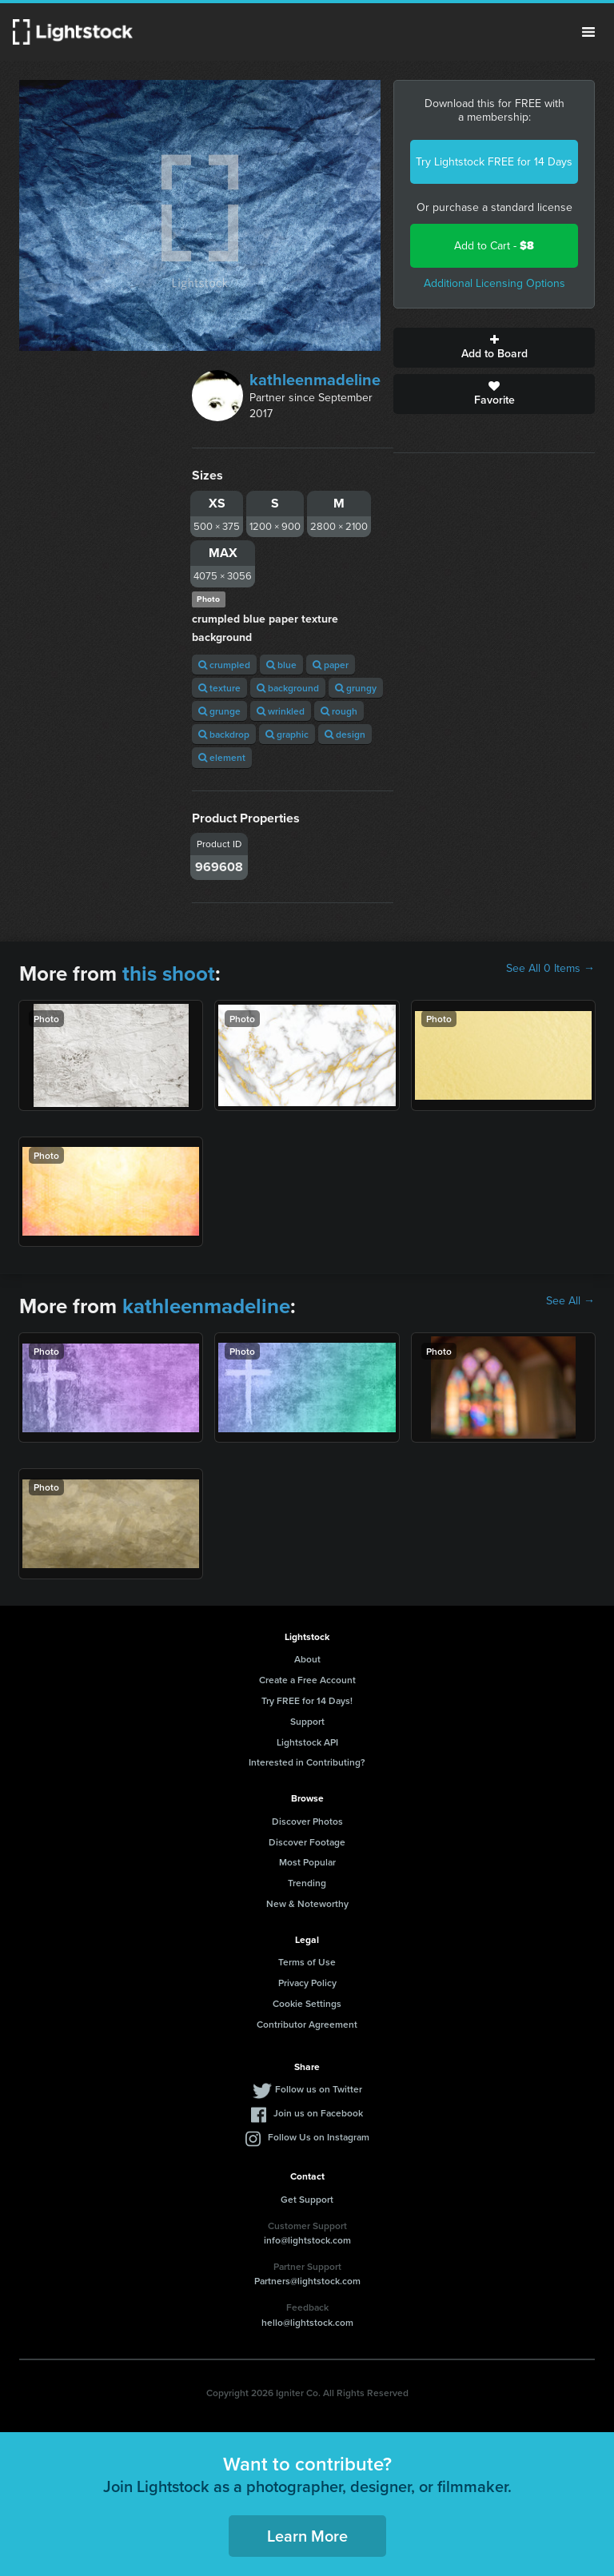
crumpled (224, 664)
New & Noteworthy (307, 1903)
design (345, 734)
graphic (287, 734)
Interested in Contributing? (307, 1762)
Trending (307, 1882)
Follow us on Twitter (318, 2089)
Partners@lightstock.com (307, 2280)
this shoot (168, 973)
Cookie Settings (307, 2003)
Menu (588, 32)
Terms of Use (307, 1962)
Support (307, 1721)
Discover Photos (307, 1821)
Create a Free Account (307, 1679)
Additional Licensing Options (494, 283)
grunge (219, 711)
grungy (356, 688)
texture (219, 688)
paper (331, 664)
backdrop (223, 734)
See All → (570, 1301)
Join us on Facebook (318, 2113)
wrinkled (281, 711)
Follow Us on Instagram (318, 2137)
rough (339, 711)
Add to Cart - (494, 245)
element (221, 757)
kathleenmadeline (315, 380)
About (307, 1659)
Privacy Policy (307, 1982)
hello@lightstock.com (307, 2322)
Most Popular (307, 1862)
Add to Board (494, 347)
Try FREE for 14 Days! (307, 1700)
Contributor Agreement (307, 2024)
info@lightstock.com (307, 2240)
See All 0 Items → (550, 969)
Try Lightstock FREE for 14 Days (494, 161)
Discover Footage (307, 1842)
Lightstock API (307, 1742)
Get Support (307, 2199)
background (288, 688)
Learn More (307, 2535)
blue (281, 664)
